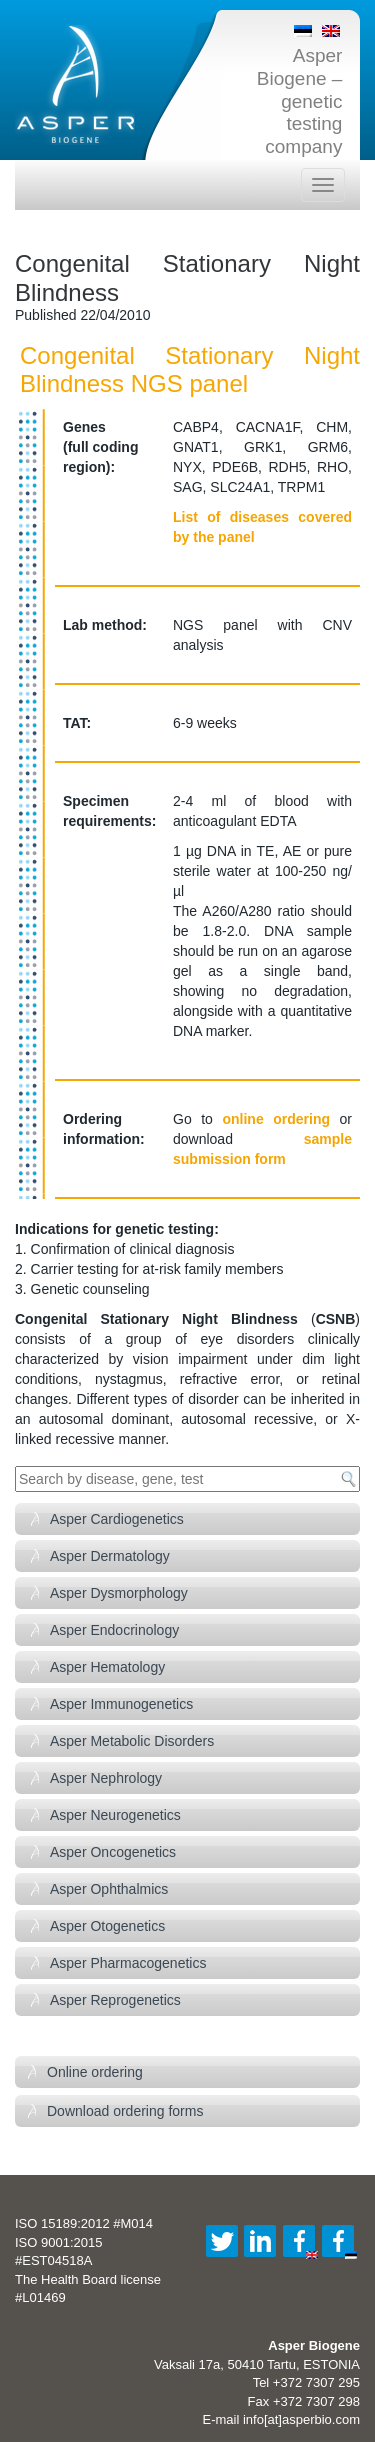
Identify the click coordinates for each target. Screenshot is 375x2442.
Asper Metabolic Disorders (132, 1741)
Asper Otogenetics (107, 1926)
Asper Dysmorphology (119, 1593)
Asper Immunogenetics (121, 1704)
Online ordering (95, 2072)
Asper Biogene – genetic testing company (300, 101)
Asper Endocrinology (114, 1630)
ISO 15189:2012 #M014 (84, 2223)
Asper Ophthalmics (109, 1889)
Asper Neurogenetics (115, 1815)
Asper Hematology (107, 1667)
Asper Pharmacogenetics (128, 1963)
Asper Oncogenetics (113, 1852)
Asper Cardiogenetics (117, 1519)
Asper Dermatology (110, 1556)
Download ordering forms (125, 2111)
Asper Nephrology (106, 1778)
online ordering (276, 1119)
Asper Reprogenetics (115, 2000)
